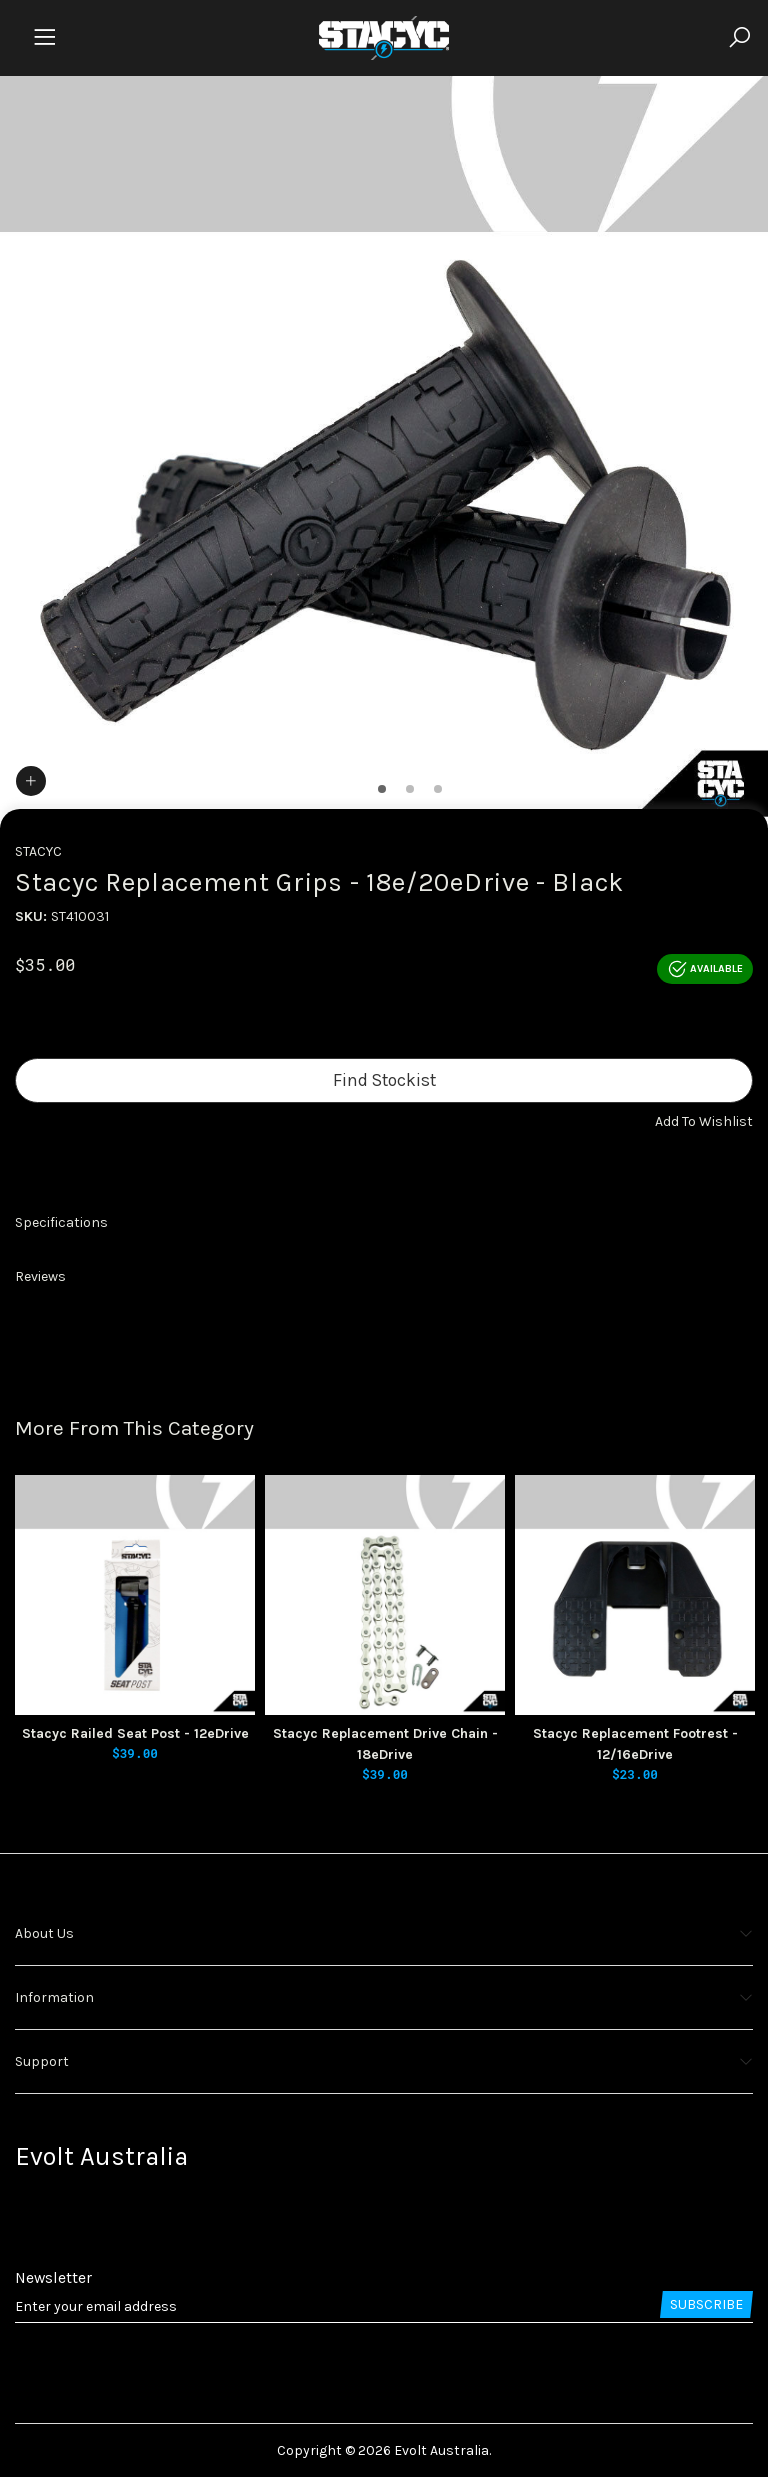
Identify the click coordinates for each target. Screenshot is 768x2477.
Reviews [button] (40, 1276)
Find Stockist (384, 1080)
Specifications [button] (61, 1222)
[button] (704, 1121)
